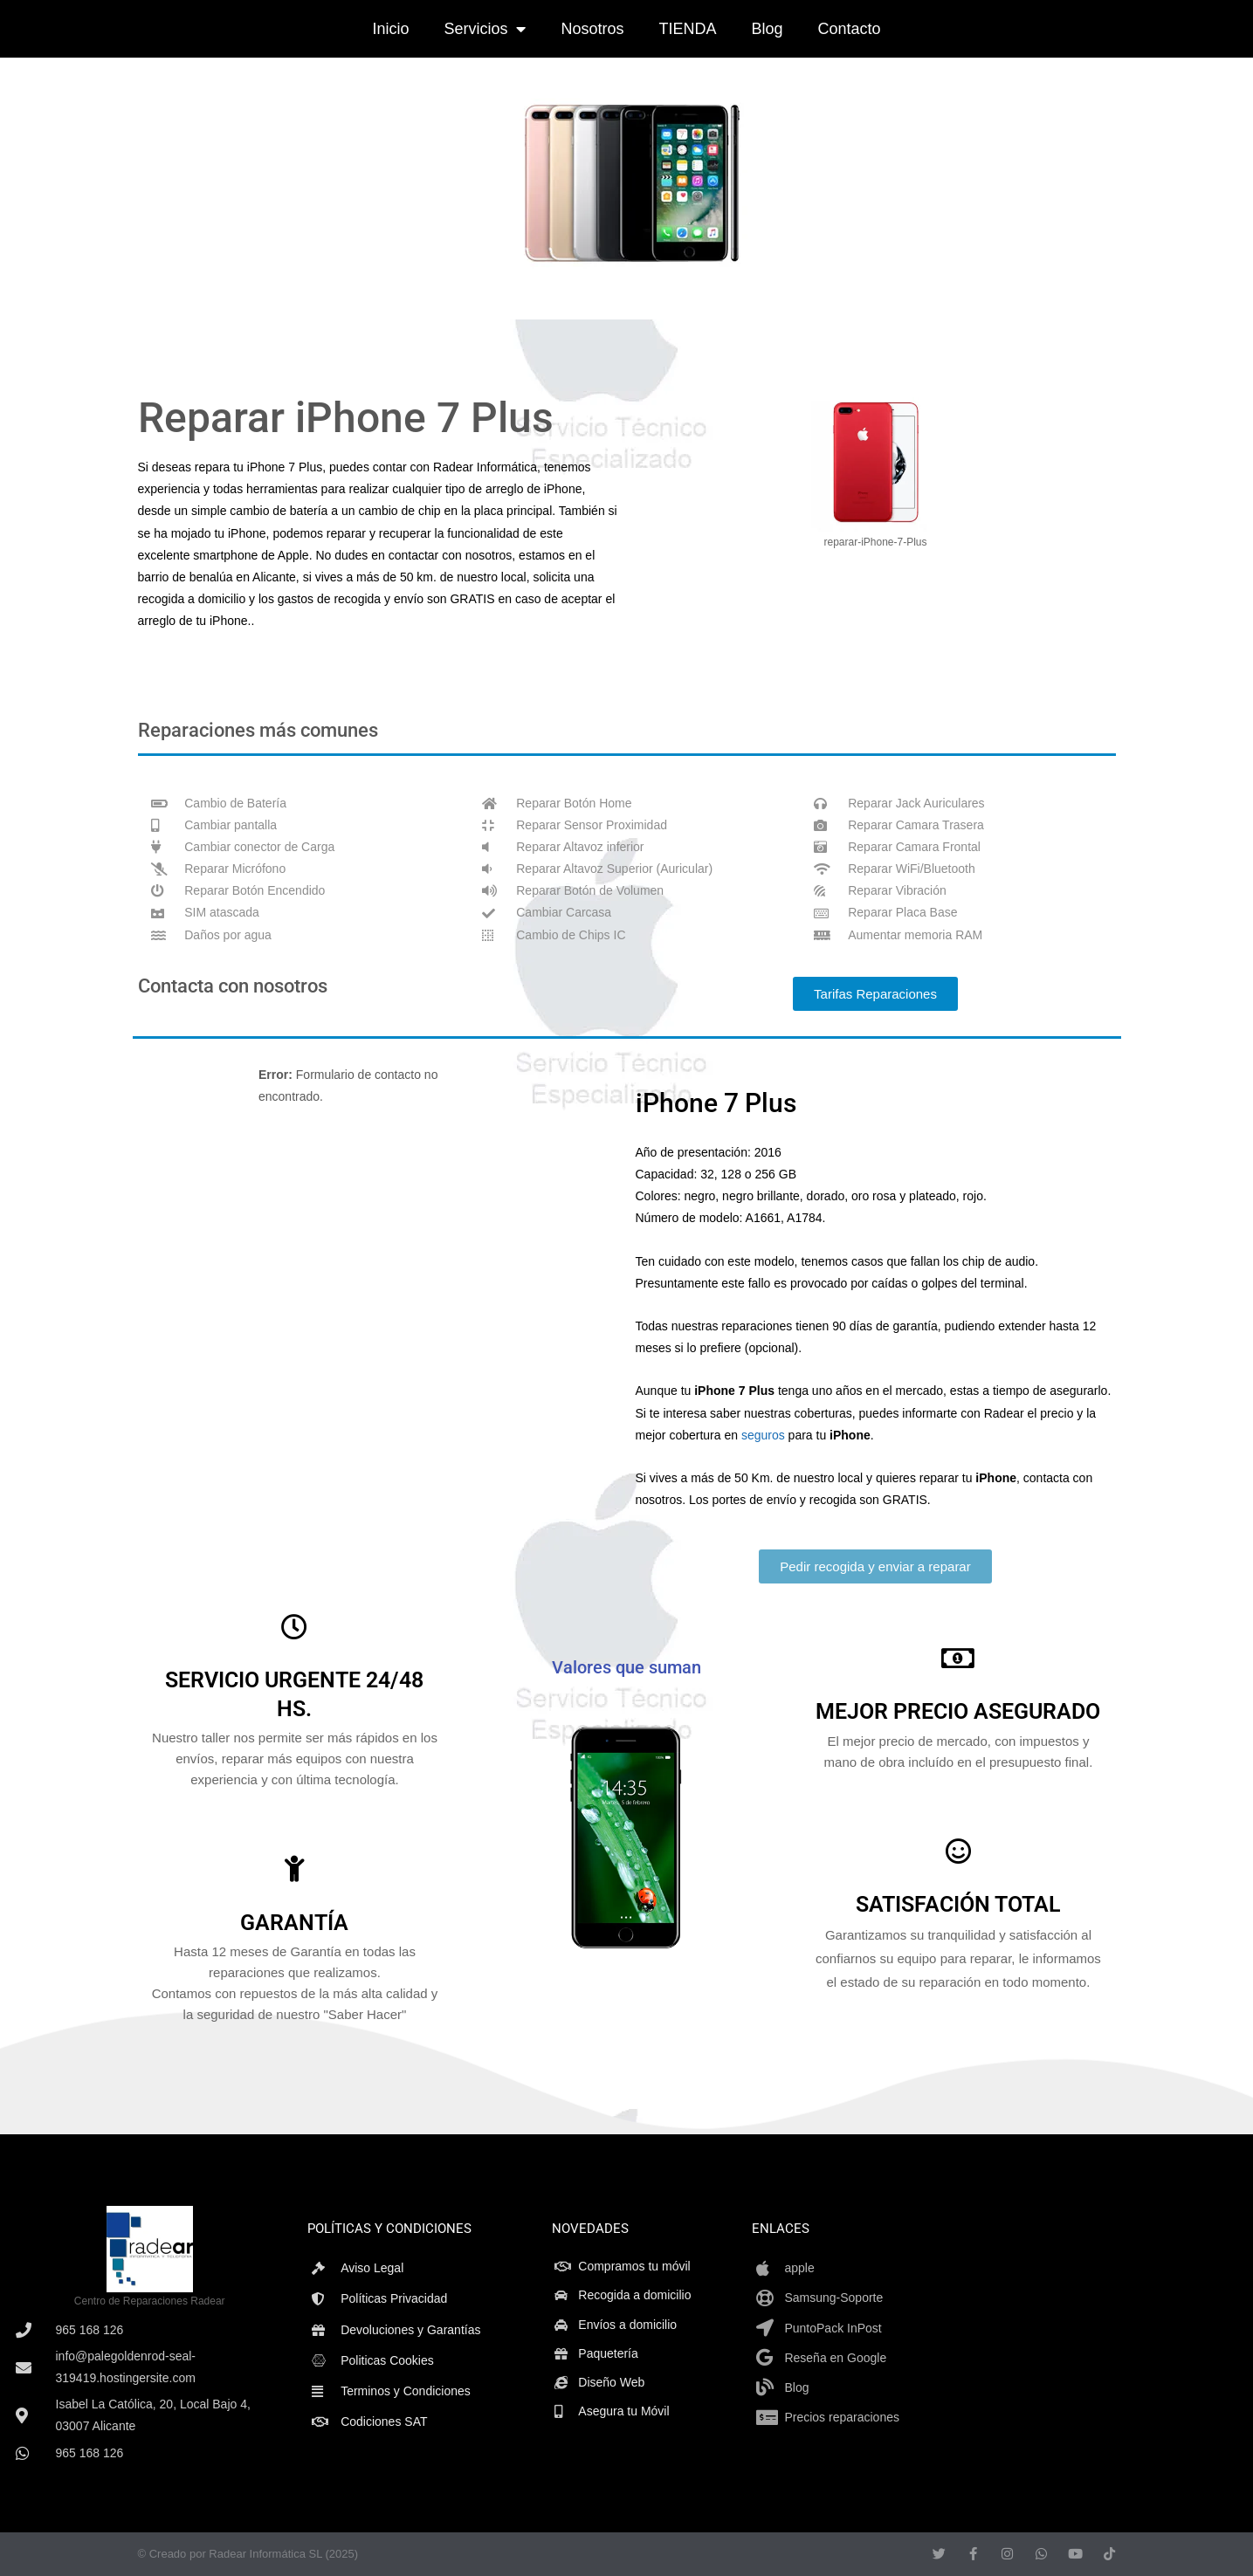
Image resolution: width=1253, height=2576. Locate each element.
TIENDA (688, 29)
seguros (763, 1435)
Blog (767, 29)
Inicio (390, 29)
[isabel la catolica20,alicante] (1099, 2329)
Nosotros (592, 29)
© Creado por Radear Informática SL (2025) (248, 2553)
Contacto (849, 29)
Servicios (485, 28)
